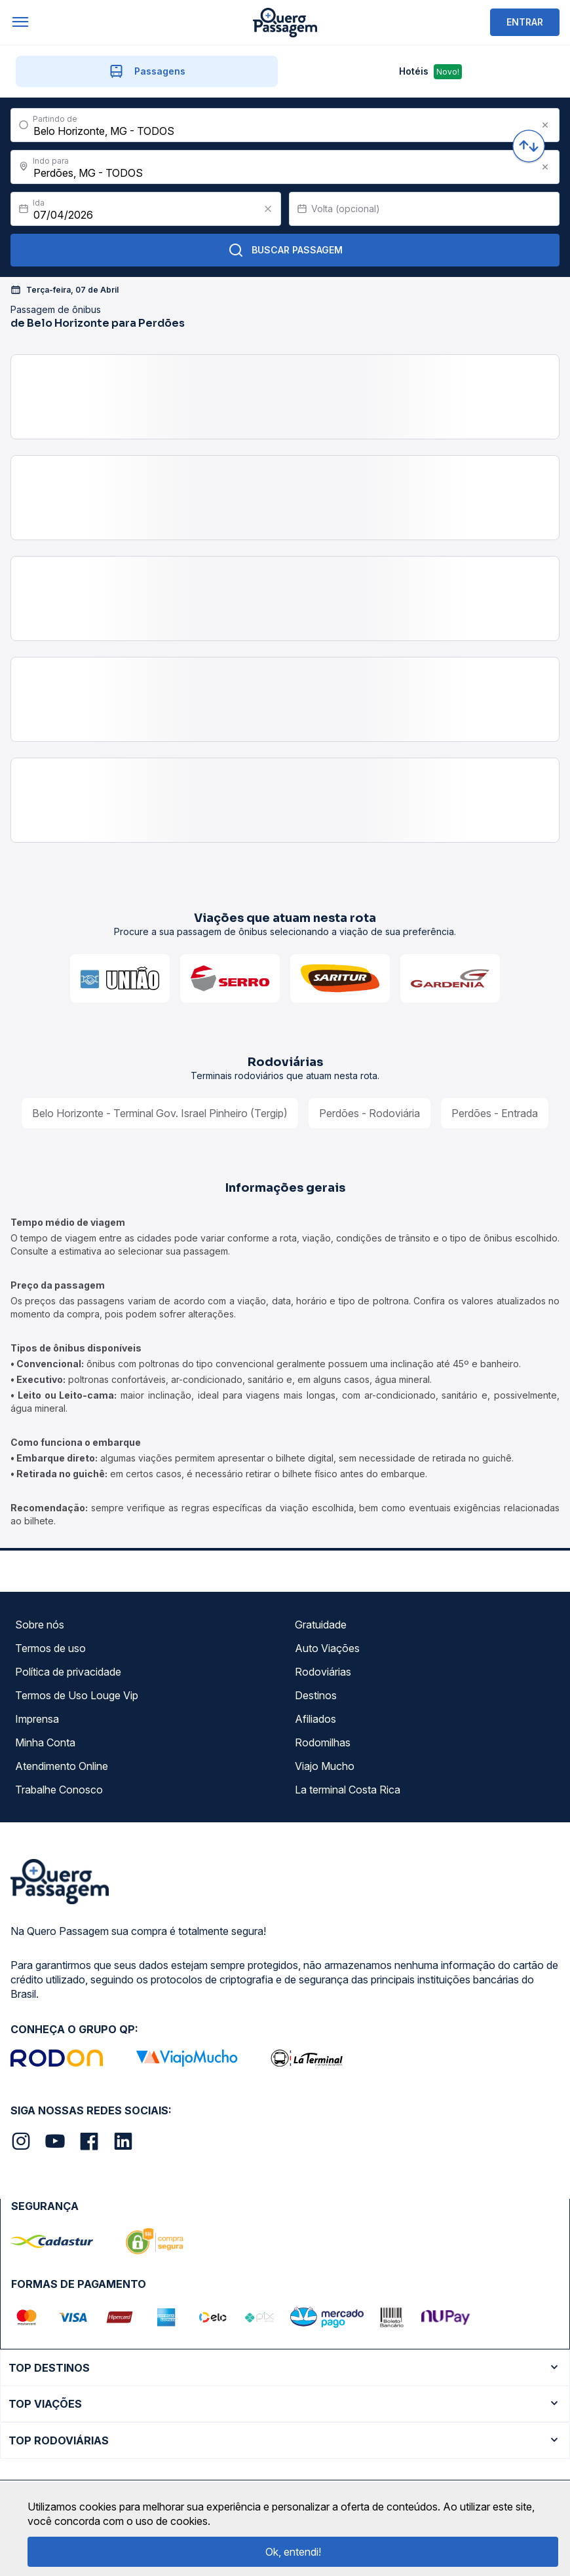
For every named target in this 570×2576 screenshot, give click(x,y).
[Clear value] (268, 209)
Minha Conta (45, 1742)
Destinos (316, 1695)
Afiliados (315, 1718)
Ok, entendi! (293, 2551)
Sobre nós (39, 1624)
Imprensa (37, 1718)
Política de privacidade (68, 1671)
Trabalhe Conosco (59, 1789)
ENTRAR (524, 22)
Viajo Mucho (324, 1766)
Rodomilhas (323, 1742)
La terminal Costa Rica (347, 1789)
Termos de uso (50, 1648)
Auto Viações (327, 1648)
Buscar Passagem (285, 250)
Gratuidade (321, 1624)
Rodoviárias (323, 1671)
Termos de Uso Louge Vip (76, 1695)
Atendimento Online (61, 1766)
